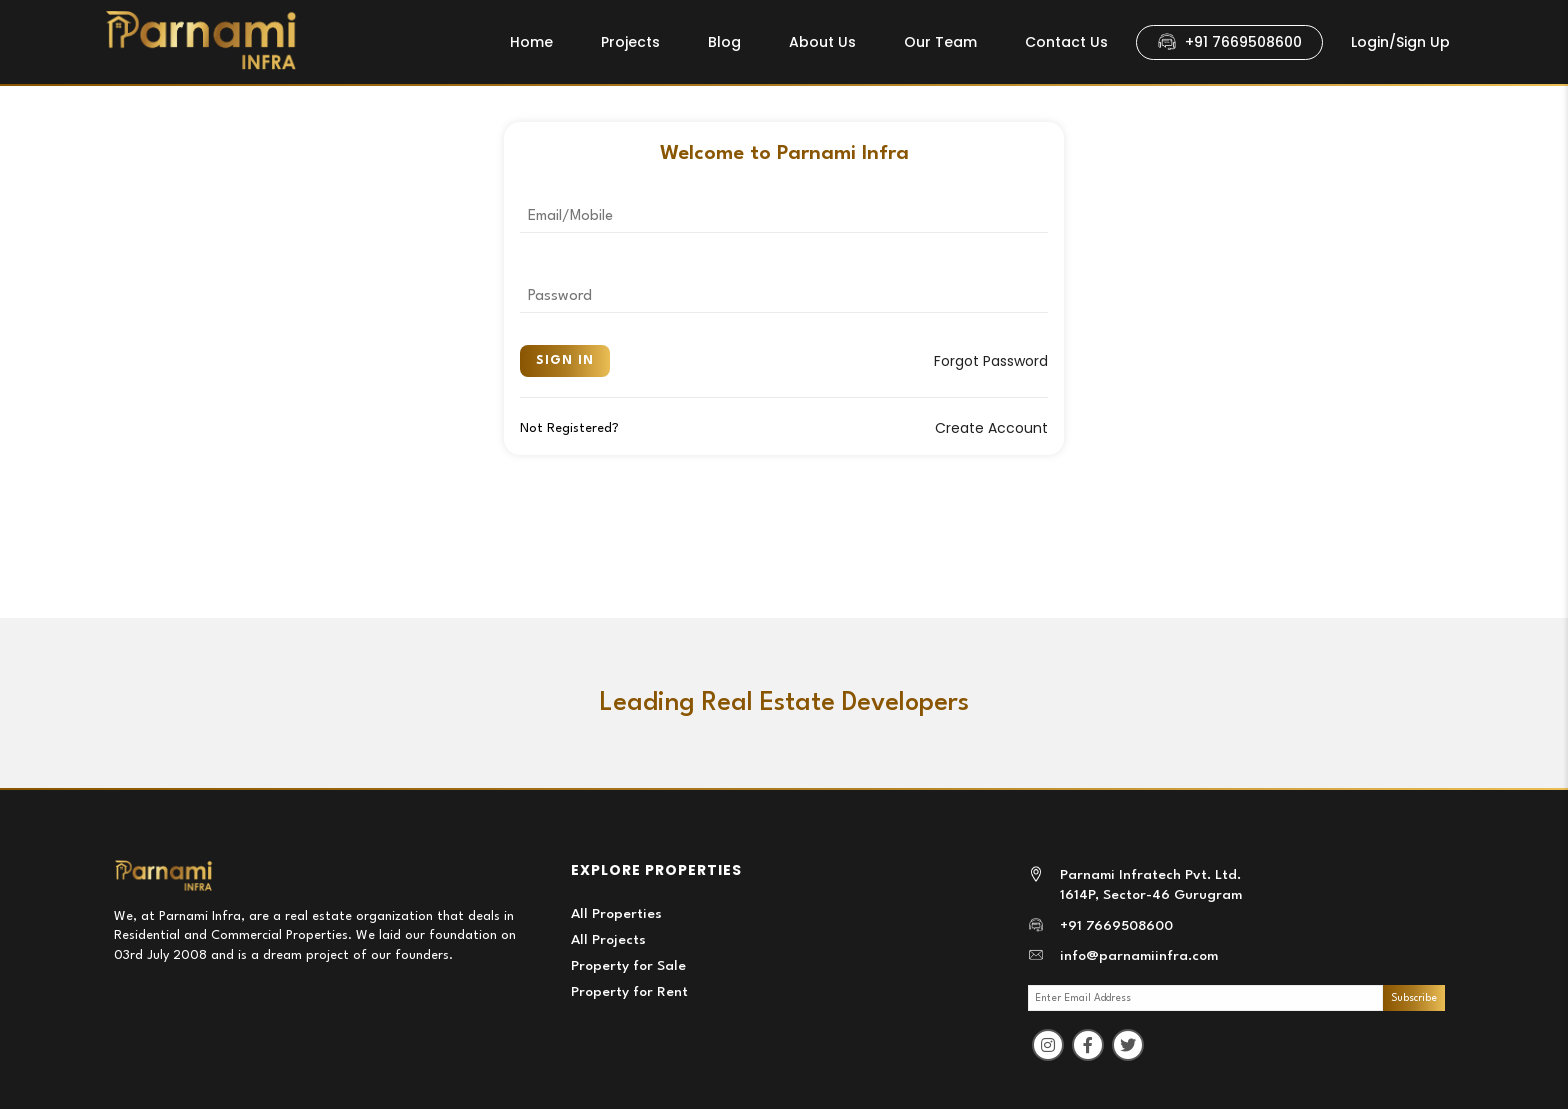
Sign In (565, 361)
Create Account (991, 428)
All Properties (616, 914)
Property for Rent (629, 992)
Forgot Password (991, 361)
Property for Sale (628, 966)
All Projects (608, 940)
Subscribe (1414, 998)
